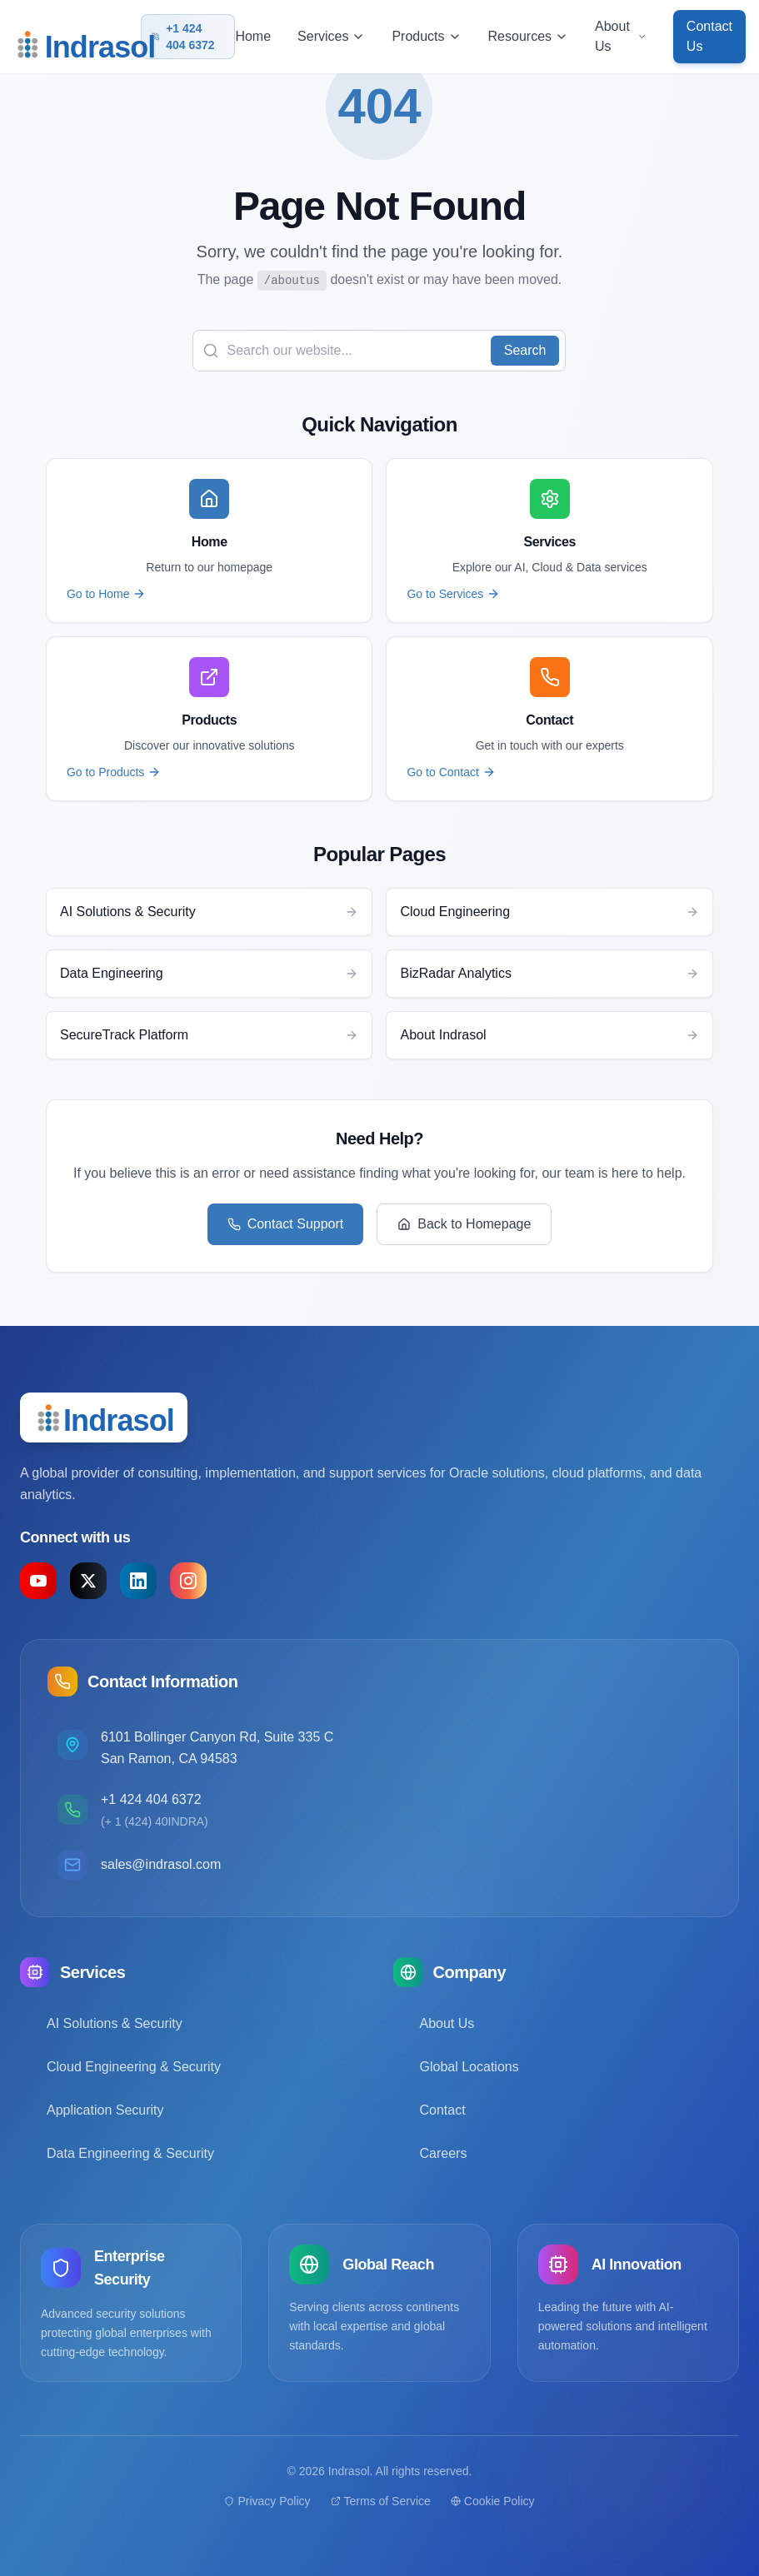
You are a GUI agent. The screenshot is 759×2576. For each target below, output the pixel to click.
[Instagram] (188, 1580)
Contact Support (285, 1224)
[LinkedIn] (138, 1580)
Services (331, 36)
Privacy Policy (267, 2501)
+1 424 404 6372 (183, 37)
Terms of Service (381, 2501)
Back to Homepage (464, 1224)
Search (525, 350)
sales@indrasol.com (161, 1864)
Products (426, 36)
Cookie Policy (493, 2501)
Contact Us (709, 36)
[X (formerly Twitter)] (88, 1580)
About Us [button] (621, 36)
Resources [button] (528, 36)
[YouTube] (38, 1580)
